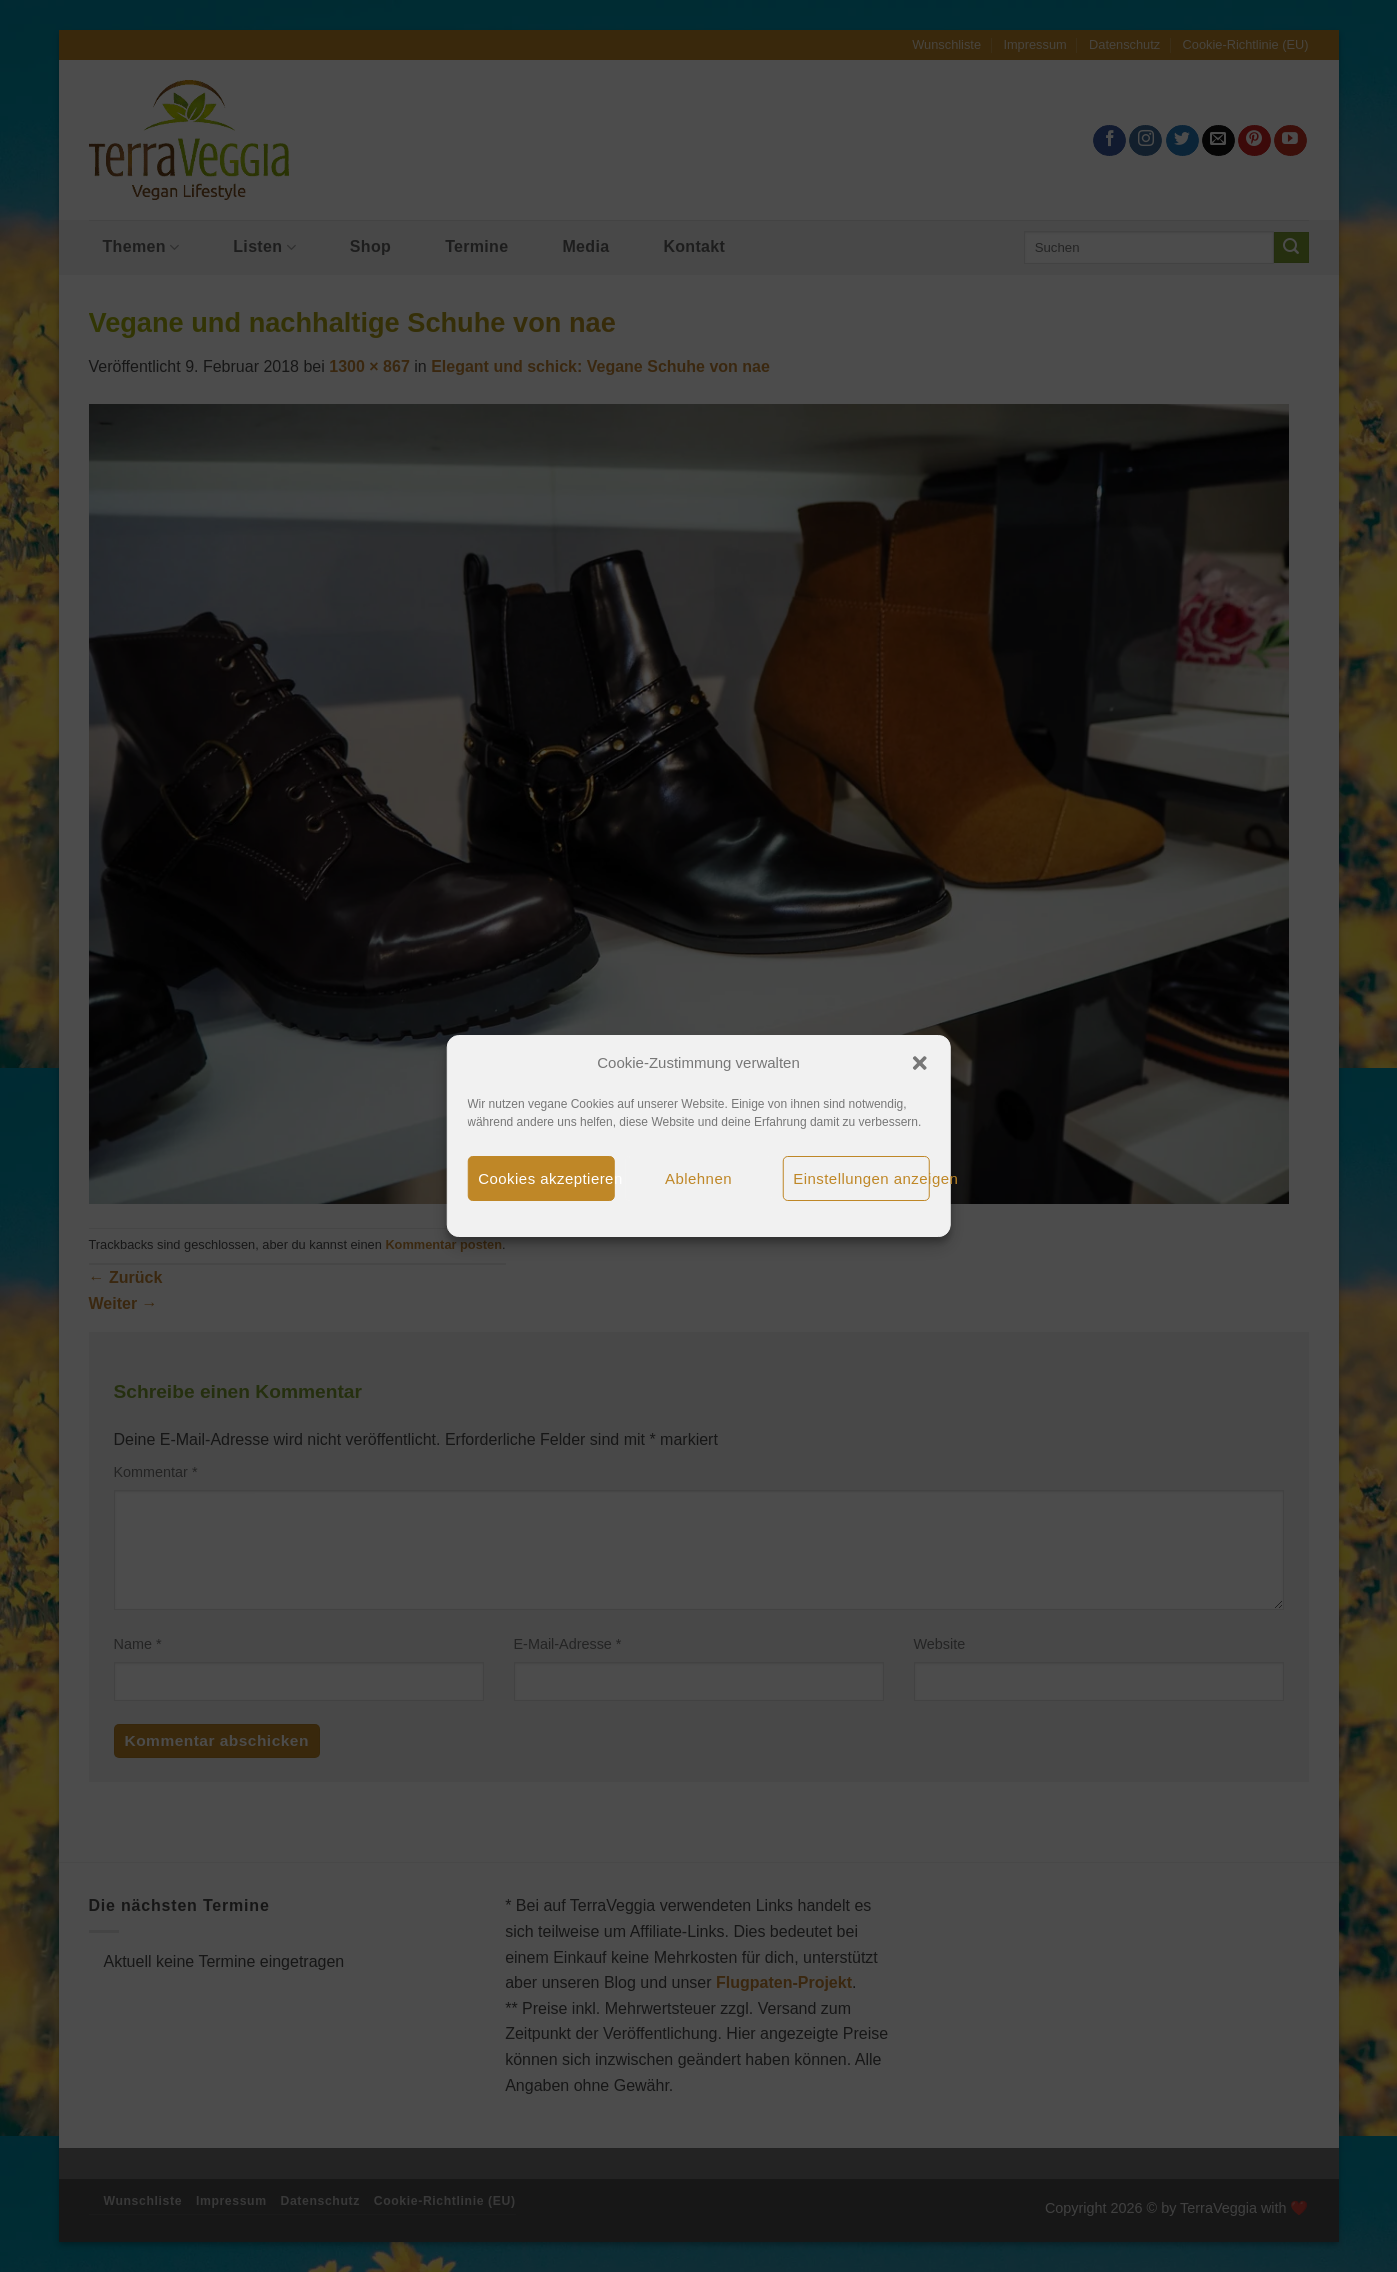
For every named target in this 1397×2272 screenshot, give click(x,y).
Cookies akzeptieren (546, 1178)
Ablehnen (698, 1178)
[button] (920, 1063)
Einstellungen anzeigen (861, 1178)
